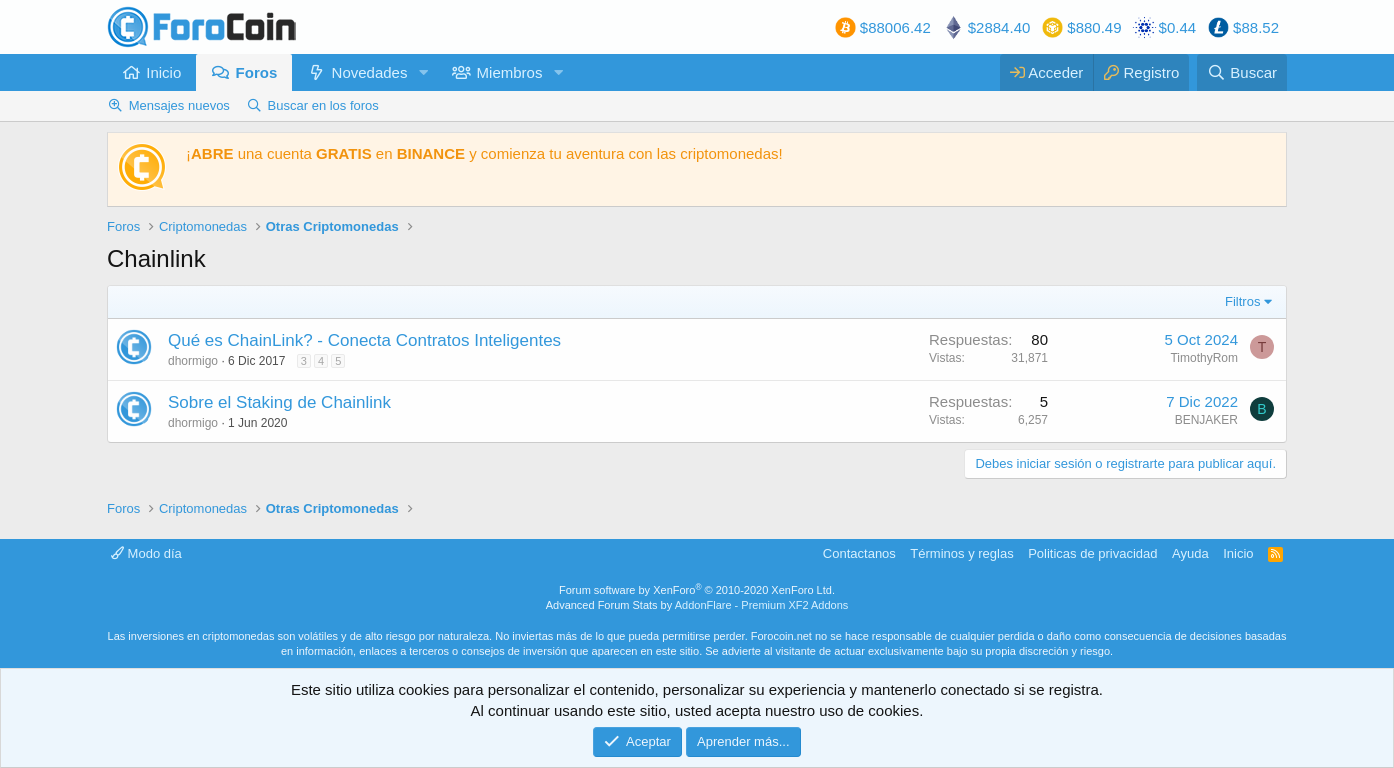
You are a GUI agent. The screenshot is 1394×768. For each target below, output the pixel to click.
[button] (423, 72)
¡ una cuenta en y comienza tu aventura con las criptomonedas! (484, 153)
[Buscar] (1242, 72)
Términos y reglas (961, 553)
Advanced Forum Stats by (697, 605)
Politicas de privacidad (1092, 553)
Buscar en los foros (323, 105)
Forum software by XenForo (697, 590)
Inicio (163, 72)
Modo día (146, 553)
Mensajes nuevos (179, 105)
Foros (257, 72)
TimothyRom (1204, 358)
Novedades (370, 72)
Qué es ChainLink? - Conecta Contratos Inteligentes (364, 340)
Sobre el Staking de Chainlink (279, 402)
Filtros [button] (1242, 301)
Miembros (510, 72)
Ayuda (1190, 553)
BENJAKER (1206, 420)
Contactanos (859, 553)
